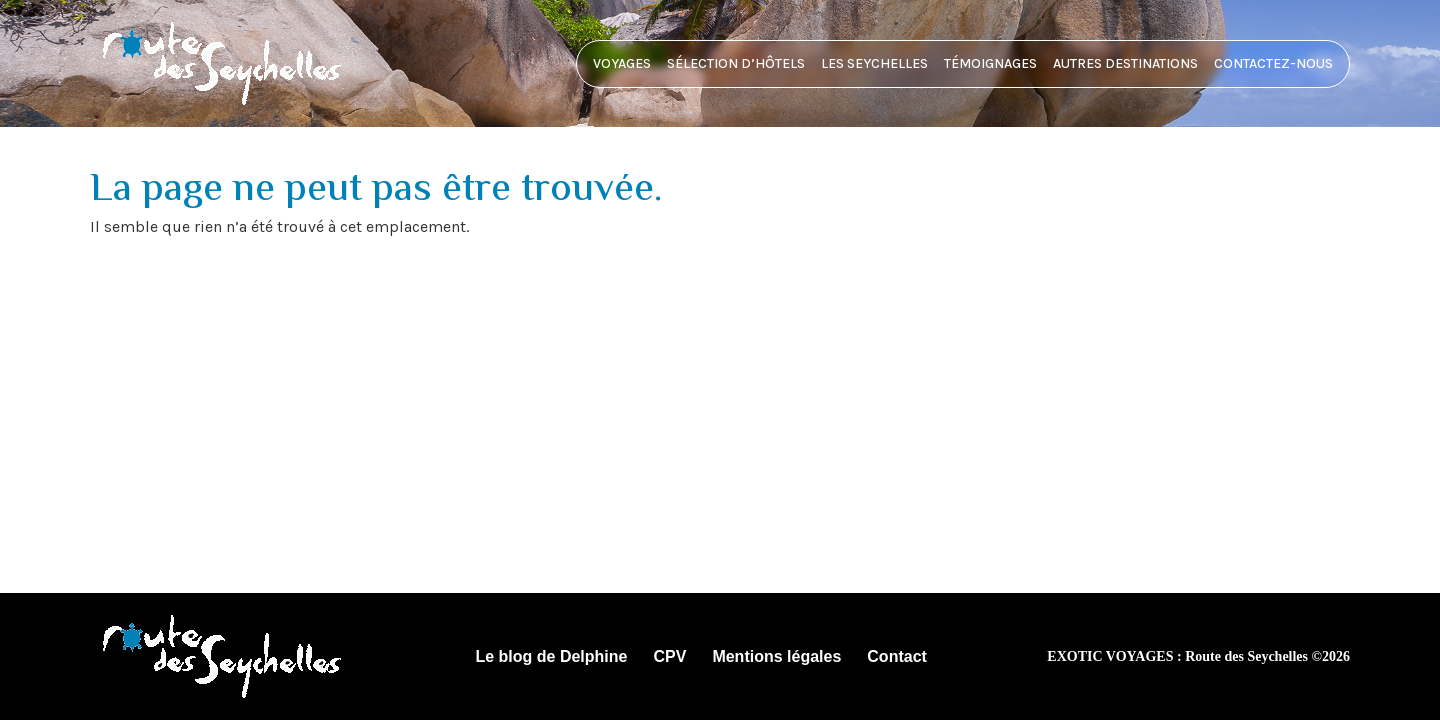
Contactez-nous (1273, 63)
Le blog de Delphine (551, 656)
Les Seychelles (874, 63)
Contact (897, 656)
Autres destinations (1125, 63)
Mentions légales (776, 656)
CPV (669, 656)
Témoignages (990, 63)
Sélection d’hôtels (736, 63)
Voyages (622, 63)
